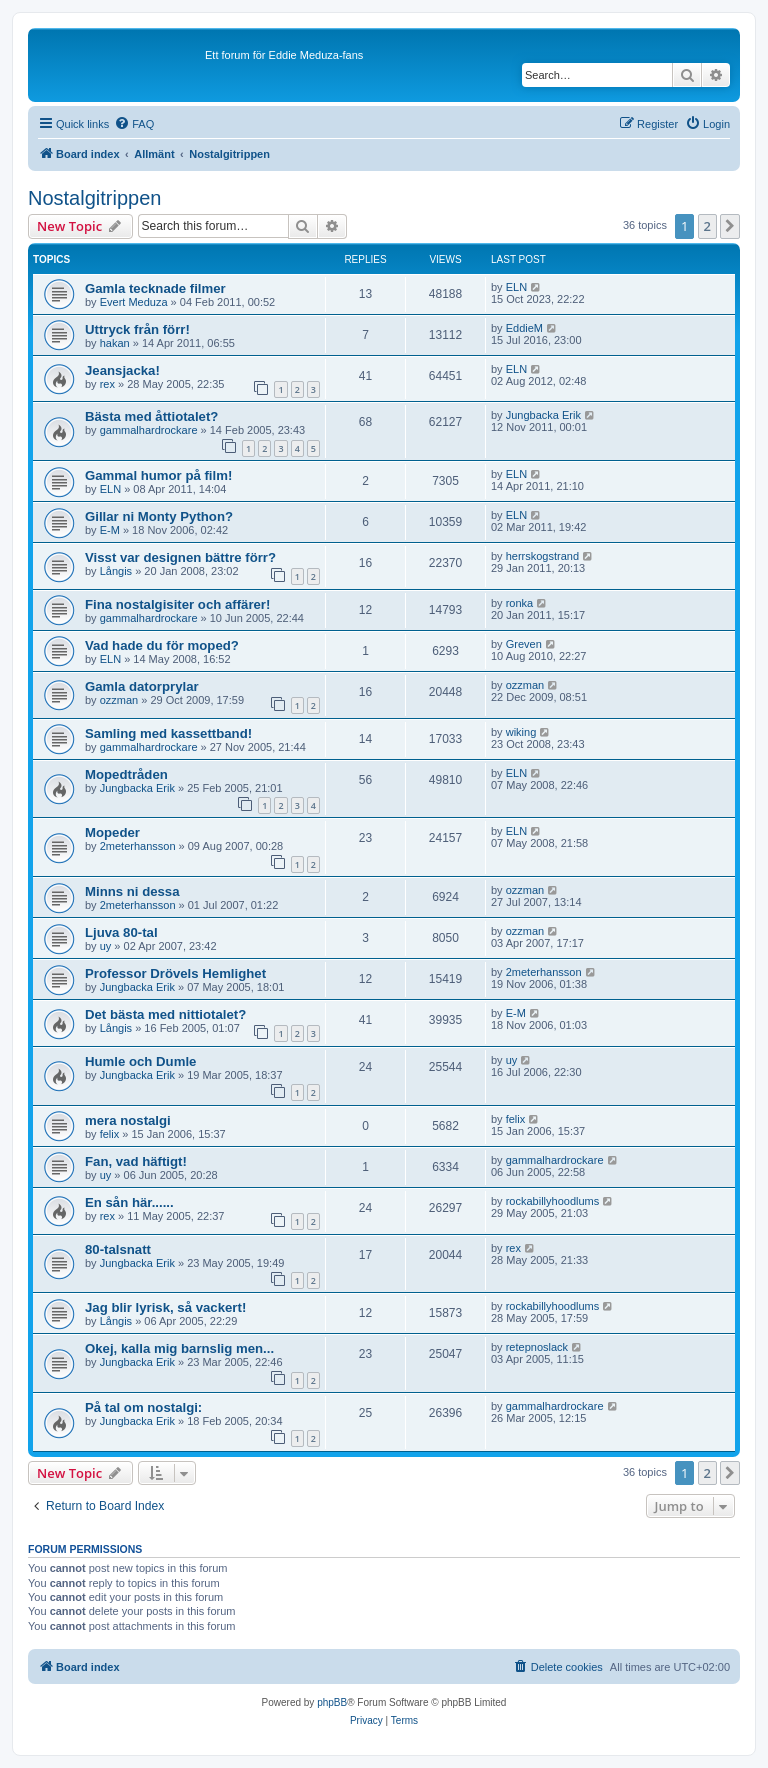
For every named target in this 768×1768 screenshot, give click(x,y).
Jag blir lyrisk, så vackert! (165, 1307)
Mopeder (112, 832)
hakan (115, 343)
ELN (516, 287)
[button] (730, 226)
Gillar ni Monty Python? (159, 516)
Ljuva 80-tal (121, 932)
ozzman (119, 700)
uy (106, 946)
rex (107, 384)
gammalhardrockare (149, 430)
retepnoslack (537, 1347)
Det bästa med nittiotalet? (165, 1014)
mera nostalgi (128, 1120)
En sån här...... (129, 1202)
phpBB (332, 1702)
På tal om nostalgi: (143, 1407)
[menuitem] (134, 124)
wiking (521, 732)
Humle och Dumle (140, 1061)
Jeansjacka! (122, 370)
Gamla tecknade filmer (155, 288)
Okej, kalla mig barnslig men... (179, 1348)
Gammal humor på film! (158, 475)
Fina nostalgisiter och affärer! (177, 604)
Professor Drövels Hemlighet (175, 973)
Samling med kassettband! (168, 733)
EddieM (524, 328)
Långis (116, 571)
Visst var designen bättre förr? (180, 557)
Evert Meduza (134, 302)
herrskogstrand (542, 556)
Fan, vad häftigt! (136, 1161)
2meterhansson (138, 846)
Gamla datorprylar (142, 686)
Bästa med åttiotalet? (151, 416)
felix (110, 1134)
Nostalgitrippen (94, 198)
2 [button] (707, 226)
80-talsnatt (118, 1249)
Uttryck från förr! (137, 329)
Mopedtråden (126, 774)
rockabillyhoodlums (553, 1201)
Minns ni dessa (132, 891)
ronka (520, 603)
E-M (110, 530)
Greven (524, 644)
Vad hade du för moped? (162, 645)
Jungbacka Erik (543, 415)
